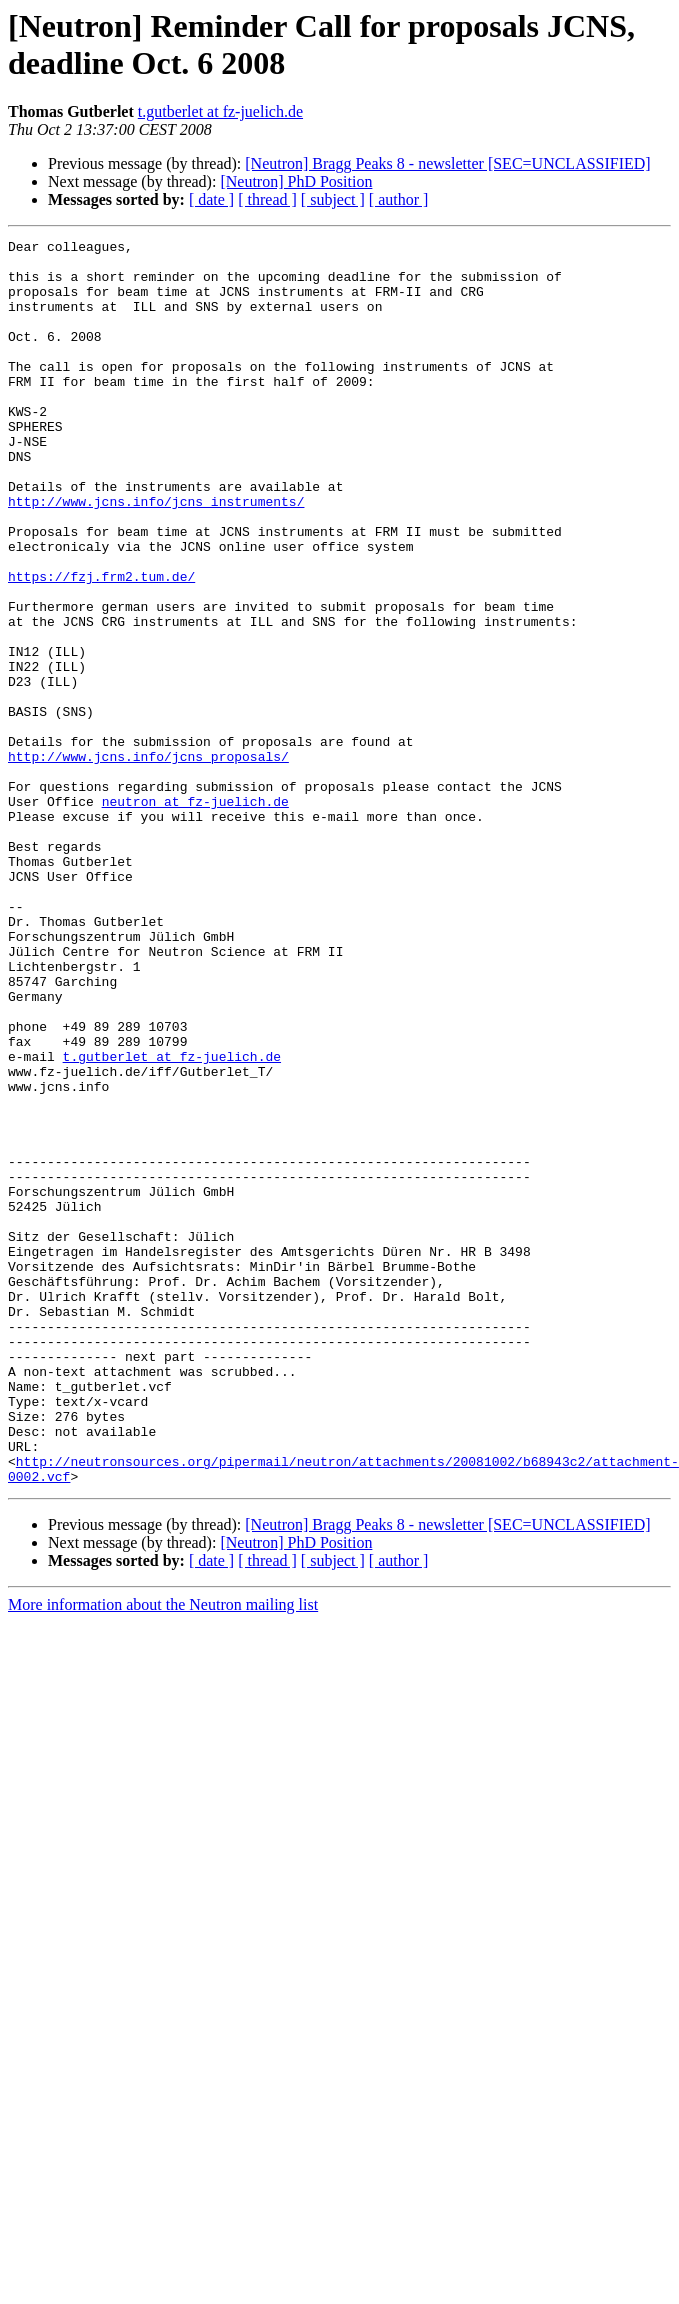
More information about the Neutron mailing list (163, 1853)
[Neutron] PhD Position (296, 181)
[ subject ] (333, 199)
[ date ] (211, 199)
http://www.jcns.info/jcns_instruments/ (156, 555)
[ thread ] (267, 199)
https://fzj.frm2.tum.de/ (101, 645)
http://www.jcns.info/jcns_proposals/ (148, 861)
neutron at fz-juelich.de (195, 915)
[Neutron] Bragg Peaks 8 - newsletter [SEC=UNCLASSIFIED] (447, 163)
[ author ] (399, 199)
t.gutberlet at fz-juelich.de (220, 111)
